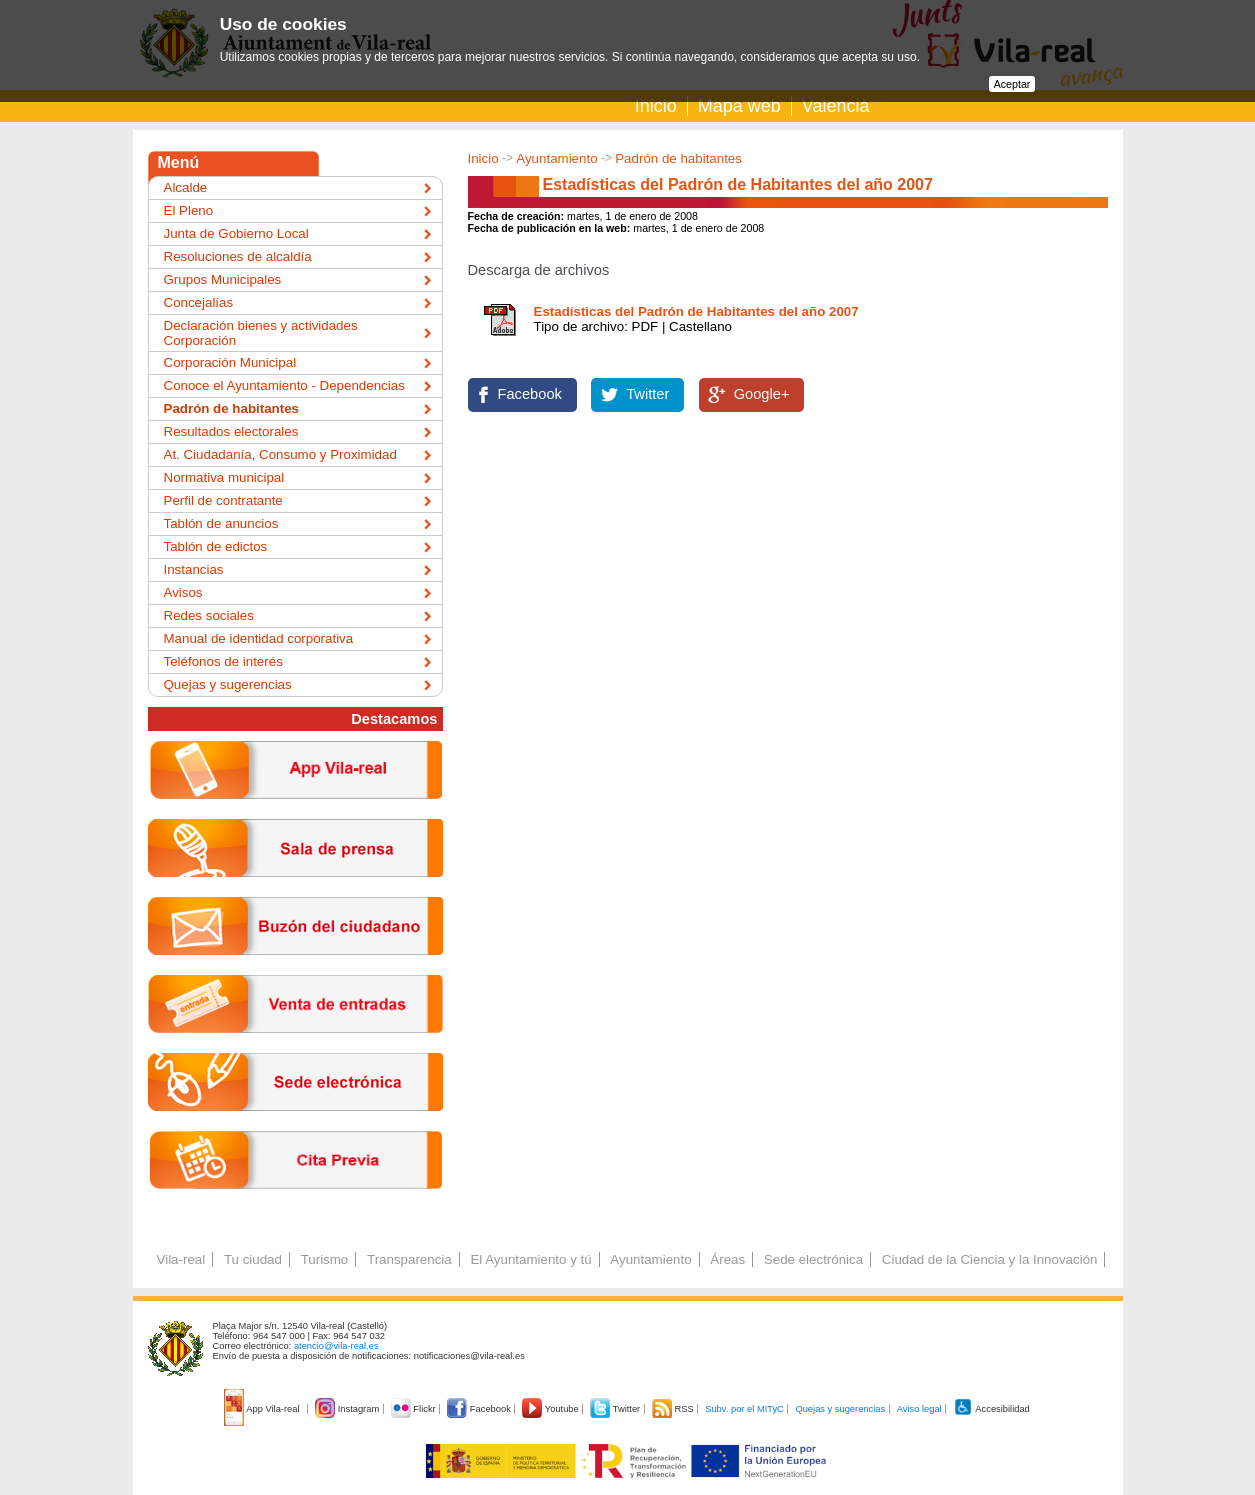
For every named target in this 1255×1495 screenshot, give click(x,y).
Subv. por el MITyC (744, 1409)
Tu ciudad (253, 1259)
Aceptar (1012, 84)
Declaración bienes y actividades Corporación (261, 333)
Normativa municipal (224, 477)
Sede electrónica (813, 1259)
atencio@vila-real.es (336, 1346)
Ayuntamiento (556, 158)
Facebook (530, 394)
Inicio (656, 106)
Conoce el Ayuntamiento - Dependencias (284, 385)
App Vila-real (263, 1409)
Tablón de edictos (216, 546)
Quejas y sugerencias (228, 684)
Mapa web (739, 106)
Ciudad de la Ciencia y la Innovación (990, 1259)
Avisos (183, 592)
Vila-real (181, 1259)
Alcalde (186, 187)
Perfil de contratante (223, 500)
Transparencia (409, 1259)
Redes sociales (209, 615)
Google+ (762, 394)
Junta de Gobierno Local (236, 233)
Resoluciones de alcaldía (238, 256)
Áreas (727, 1259)
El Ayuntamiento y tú (530, 1259)
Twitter (647, 394)
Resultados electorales (231, 431)
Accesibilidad (991, 1409)
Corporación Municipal (230, 362)
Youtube (551, 1409)
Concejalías (199, 302)
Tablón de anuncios (221, 523)
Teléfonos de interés (223, 661)
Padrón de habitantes (678, 158)
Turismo (325, 1259)
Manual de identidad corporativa (259, 638)
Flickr (414, 1409)
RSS (674, 1409)
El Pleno (189, 210)
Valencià (836, 106)
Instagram (348, 1409)
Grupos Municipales (223, 279)
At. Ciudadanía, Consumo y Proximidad (280, 454)
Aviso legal (919, 1409)
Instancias (194, 569)
